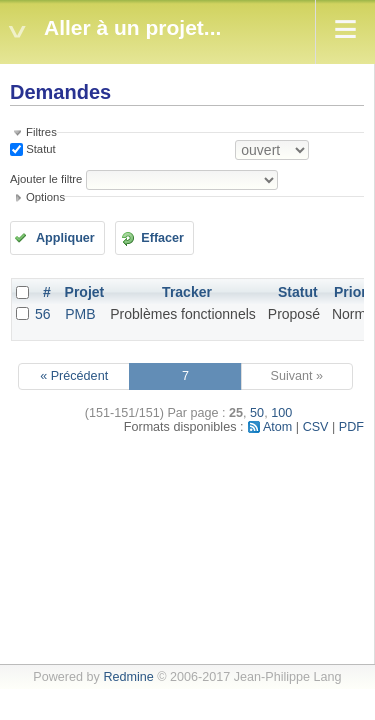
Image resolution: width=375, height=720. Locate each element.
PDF (351, 427)
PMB (80, 314)
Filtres (41, 132)
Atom (277, 427)
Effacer (162, 238)
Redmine (128, 677)
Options (45, 197)
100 (281, 413)
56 (43, 314)
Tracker (187, 292)
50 (257, 413)
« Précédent (74, 376)
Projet (85, 292)
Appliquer (65, 238)
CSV (316, 427)
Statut (39, 149)
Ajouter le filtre (46, 179)
